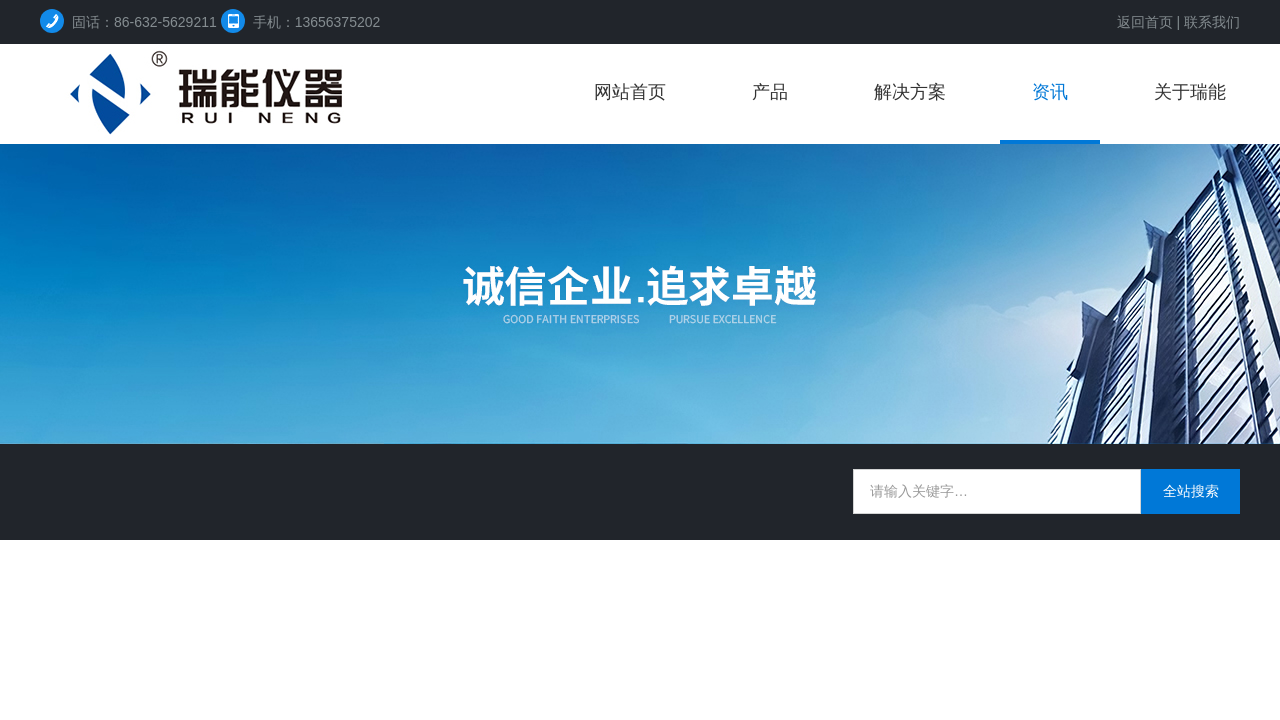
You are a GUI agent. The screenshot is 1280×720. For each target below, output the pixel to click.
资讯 (1050, 92)
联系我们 (1212, 22)
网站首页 (630, 92)
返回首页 (1145, 22)
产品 (770, 92)
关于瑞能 (1190, 92)
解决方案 (910, 92)
